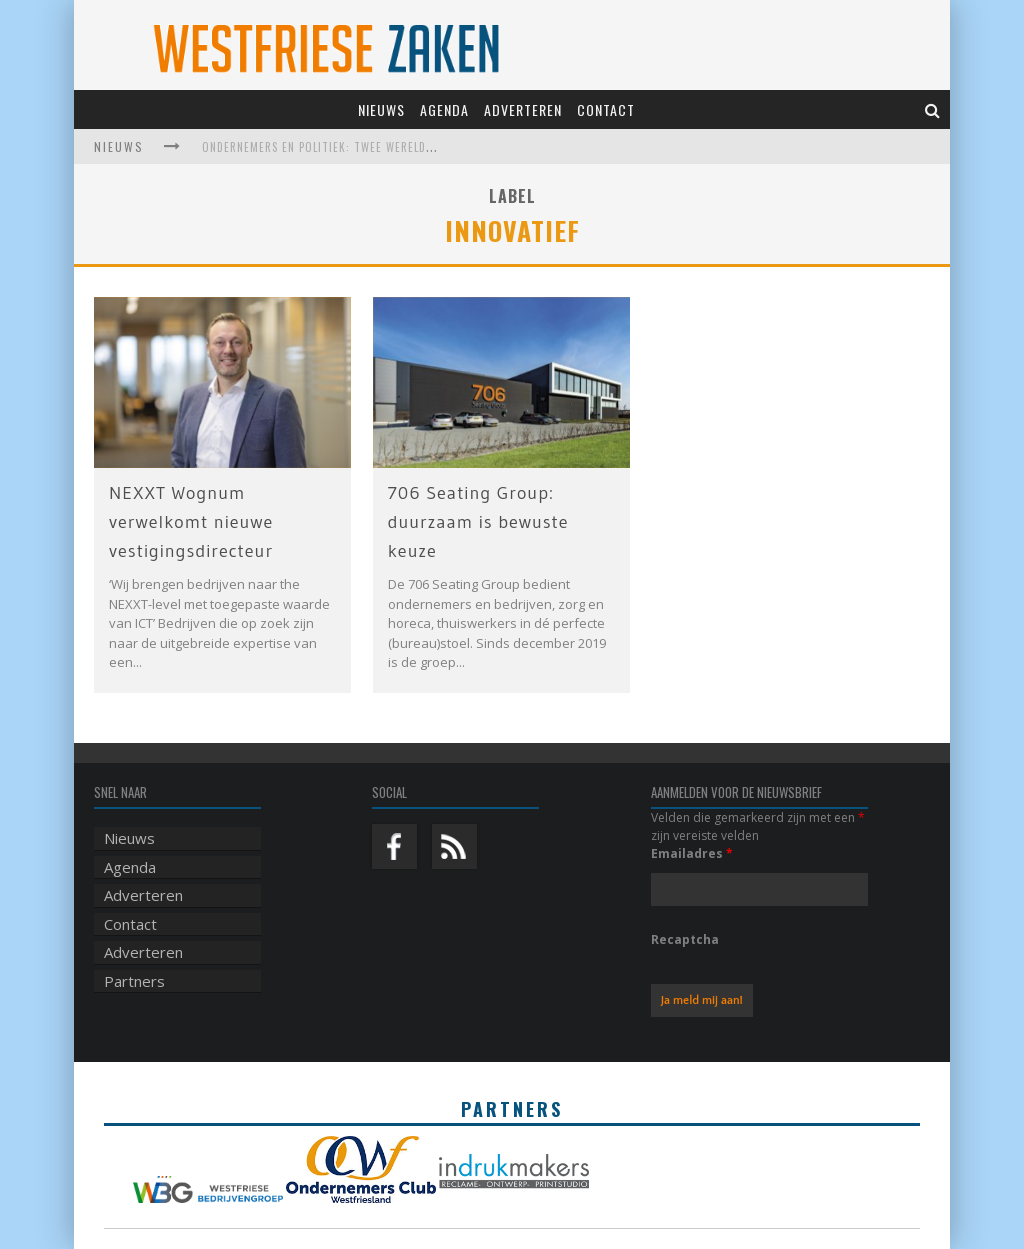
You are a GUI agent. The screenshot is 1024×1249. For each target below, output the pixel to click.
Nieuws (381, 109)
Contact (606, 109)
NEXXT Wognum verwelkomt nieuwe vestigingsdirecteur (191, 522)
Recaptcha (685, 939)
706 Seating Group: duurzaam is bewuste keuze (478, 522)
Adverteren (523, 109)
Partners (134, 981)
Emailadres (692, 853)
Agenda (444, 109)
